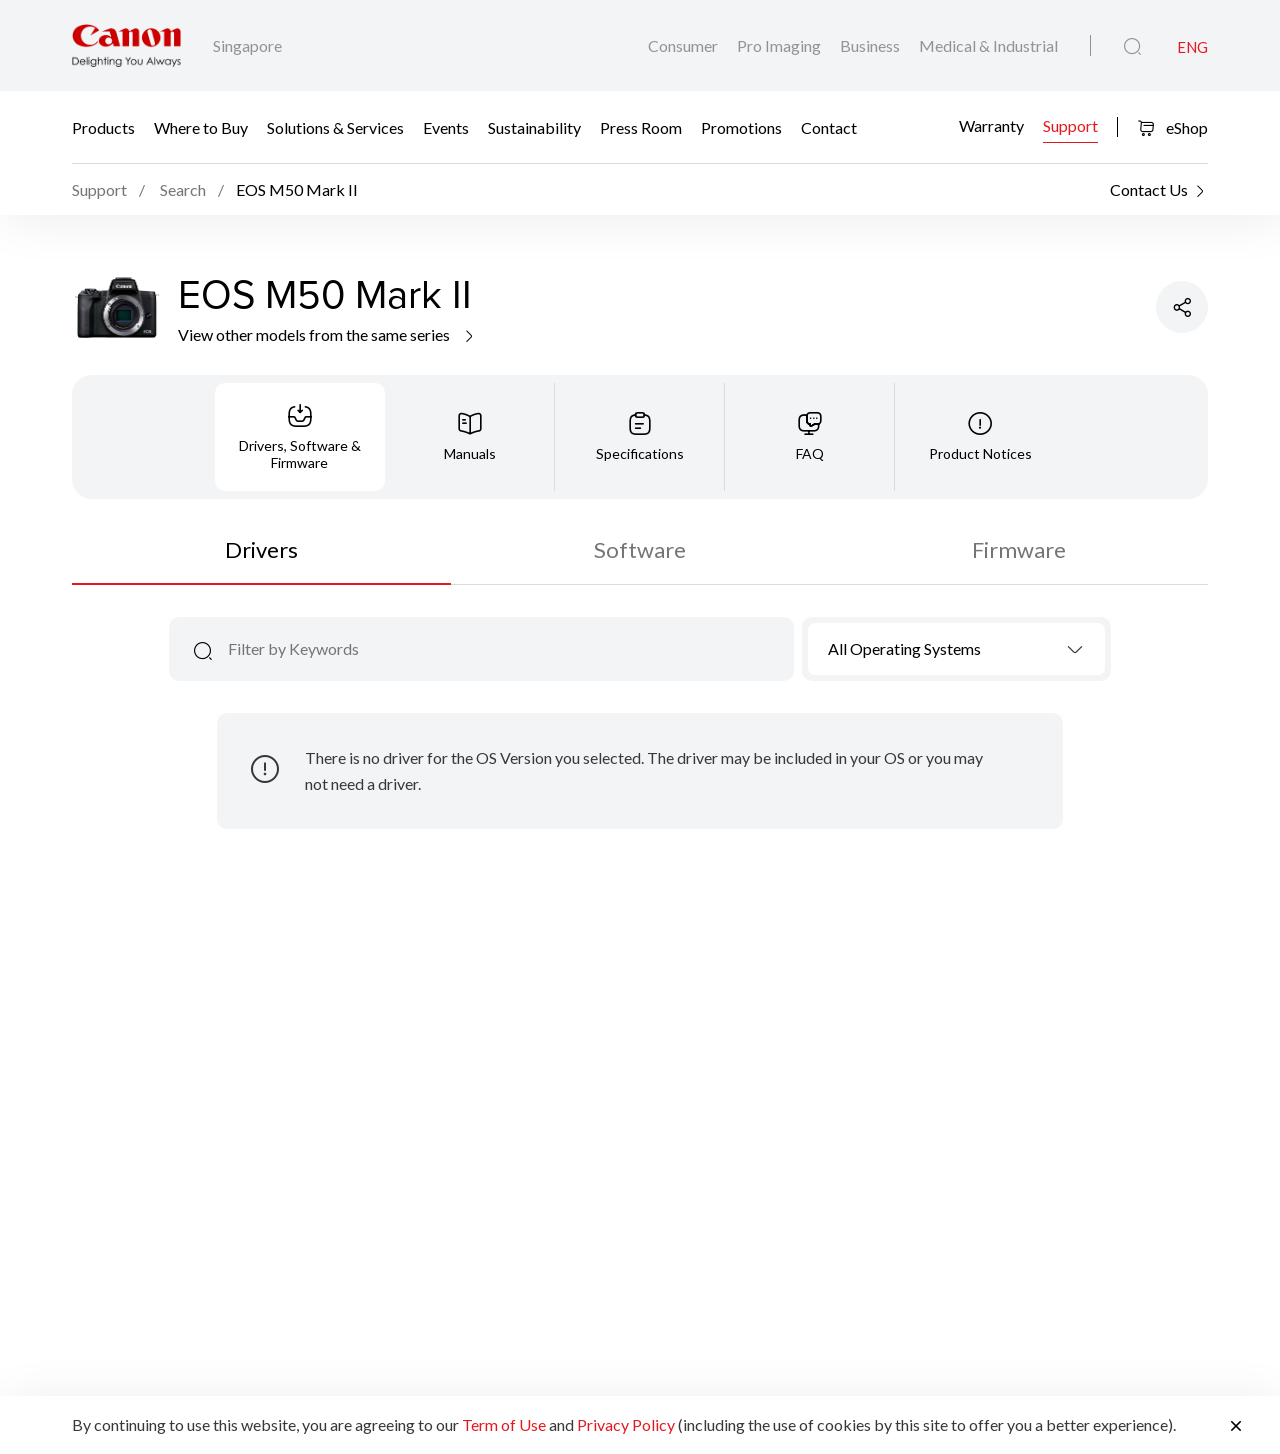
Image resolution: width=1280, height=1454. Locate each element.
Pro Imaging (780, 45)
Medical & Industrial (988, 45)
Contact (829, 127)
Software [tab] (640, 549)
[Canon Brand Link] (126, 45)
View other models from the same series (327, 334)
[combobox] (956, 649)
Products (103, 127)
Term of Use (504, 1424)
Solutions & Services (335, 127)
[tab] (300, 437)
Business (871, 45)
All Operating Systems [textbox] (904, 648)
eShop (1172, 127)
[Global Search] (1132, 47)
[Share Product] (1182, 307)
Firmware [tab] (1019, 549)
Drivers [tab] (261, 549)
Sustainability (534, 127)
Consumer (684, 45)
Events (446, 127)
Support (1070, 124)
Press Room (641, 127)
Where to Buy (201, 127)
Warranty (991, 124)
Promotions (741, 127)
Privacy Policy (626, 1424)
